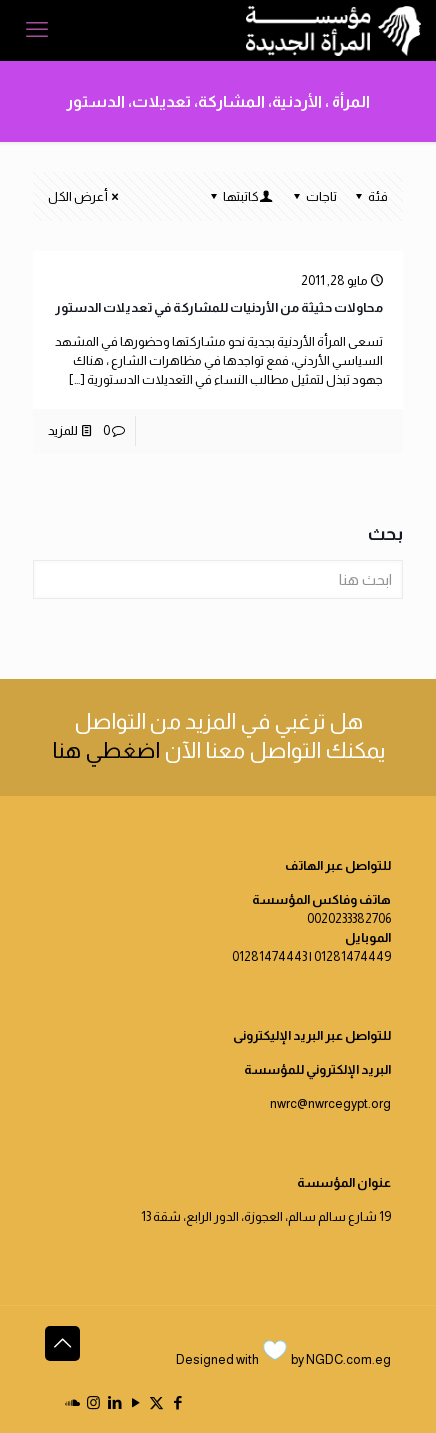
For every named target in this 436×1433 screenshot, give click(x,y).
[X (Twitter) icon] (156, 1402)
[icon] (72, 1402)
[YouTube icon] (135, 1402)
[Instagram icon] (93, 1402)
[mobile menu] (37, 30)
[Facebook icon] (177, 1402)
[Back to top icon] (62, 1343)
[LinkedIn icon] (114, 1402)
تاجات (313, 196)
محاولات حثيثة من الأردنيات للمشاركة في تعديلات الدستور (219, 307)
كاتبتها (239, 196)
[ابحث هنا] (218, 579)
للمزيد (63, 430)
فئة (370, 196)
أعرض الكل (84, 196)
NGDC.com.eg (348, 1359)
